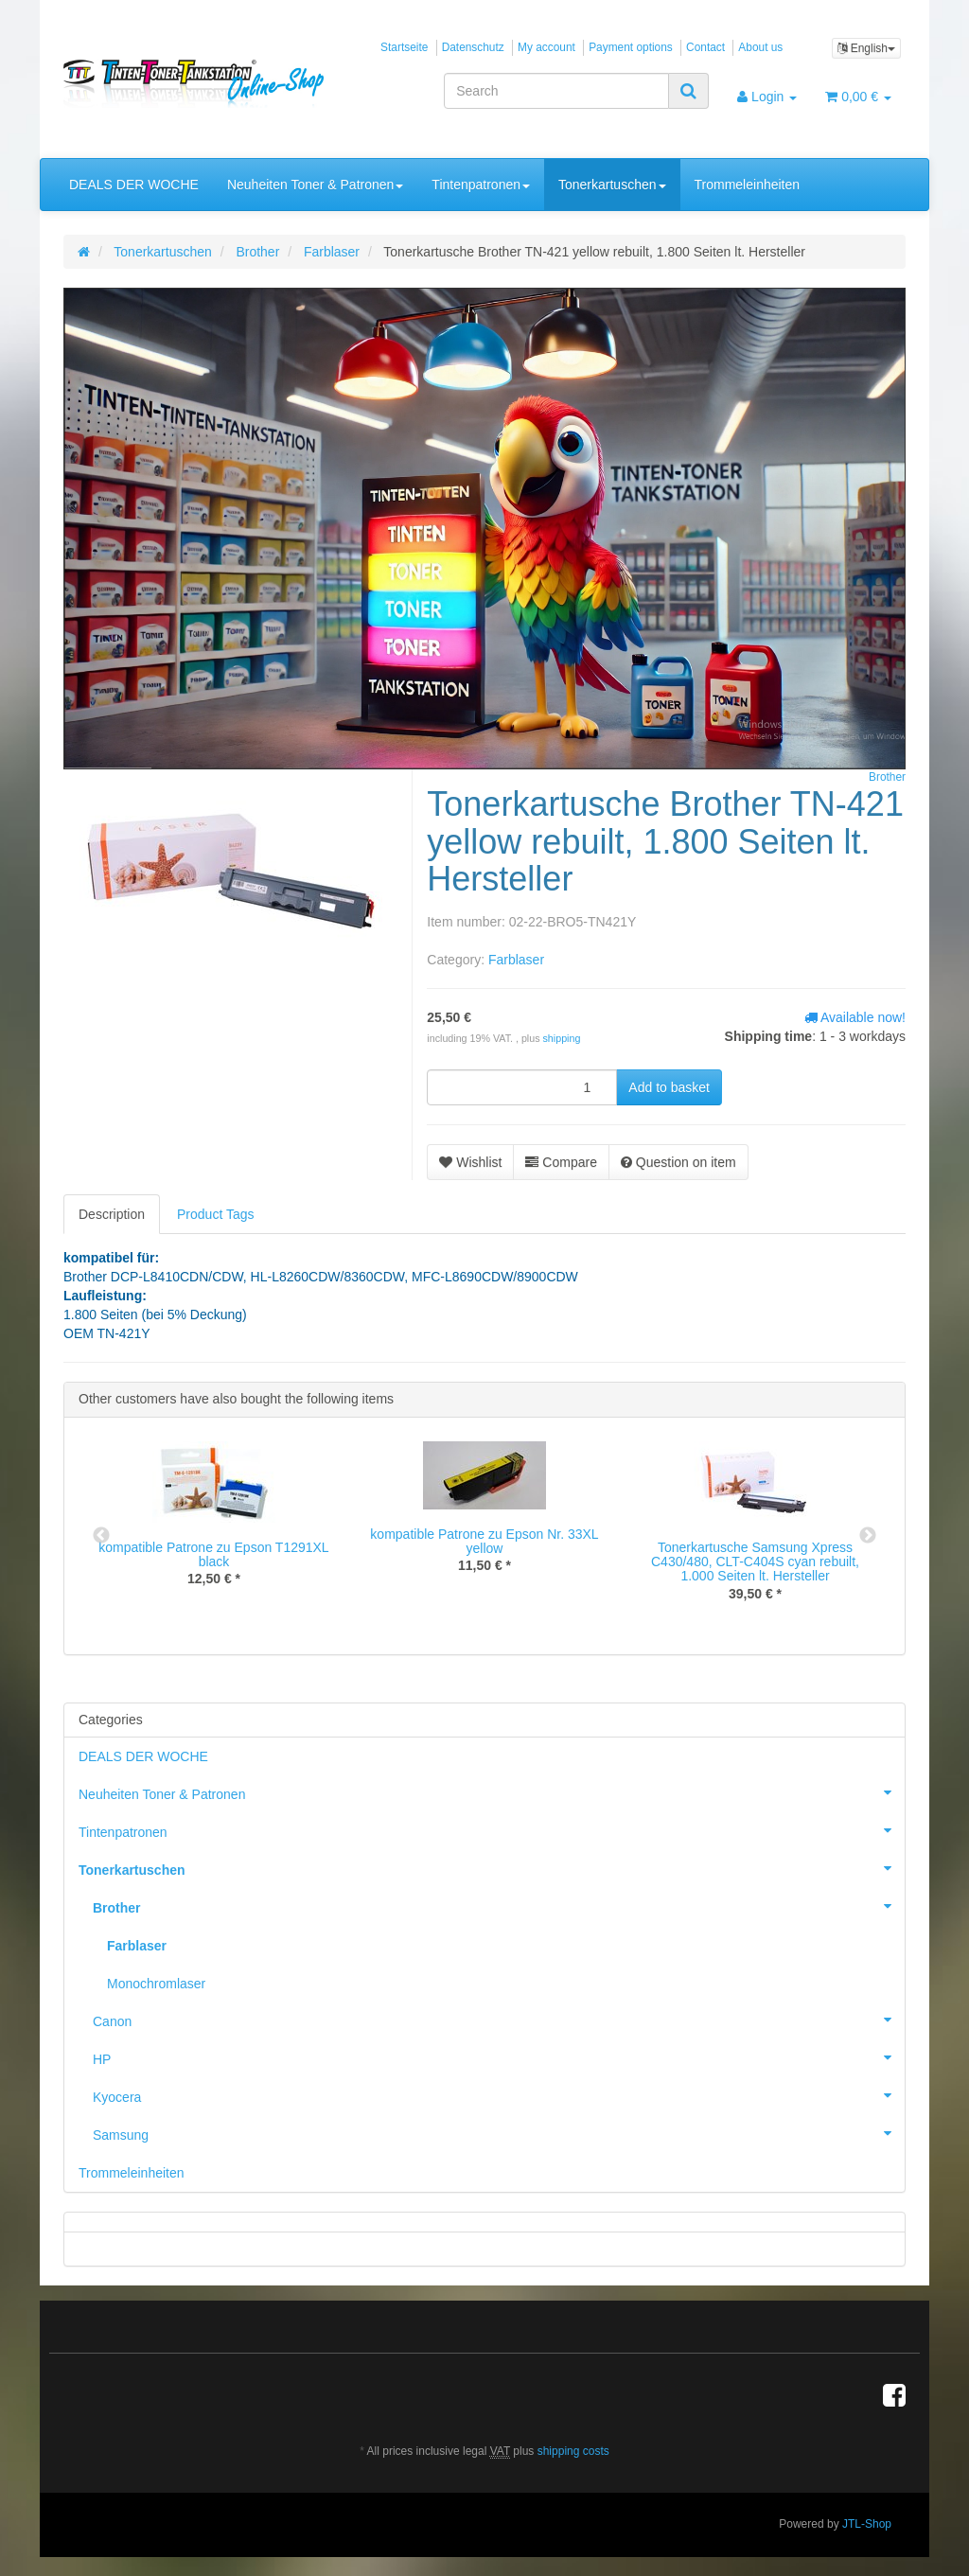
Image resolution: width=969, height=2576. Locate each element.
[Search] (556, 91)
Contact (705, 47)
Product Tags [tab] (215, 1214)
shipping (562, 1038)
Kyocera (499, 2095)
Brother (499, 1906)
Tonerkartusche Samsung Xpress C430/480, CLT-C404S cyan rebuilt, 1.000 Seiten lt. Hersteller (755, 1562)
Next (867, 1536)
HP (499, 2057)
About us (760, 47)
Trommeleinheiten (748, 184)
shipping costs (573, 2451)
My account (546, 47)
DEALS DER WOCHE (134, 184)
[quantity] (522, 1087)
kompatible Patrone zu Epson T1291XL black (213, 1554)
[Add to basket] (669, 1087)
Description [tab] (112, 1214)
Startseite (404, 47)
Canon (499, 2020)
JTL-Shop (866, 2524)
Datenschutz (473, 47)
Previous (101, 1536)
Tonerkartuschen (612, 184)
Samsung (499, 2133)
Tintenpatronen (481, 184)
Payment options (631, 47)
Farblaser (516, 959)
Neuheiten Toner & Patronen (315, 184)
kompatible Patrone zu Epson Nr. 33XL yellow (484, 1541)
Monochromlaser (156, 1983)
